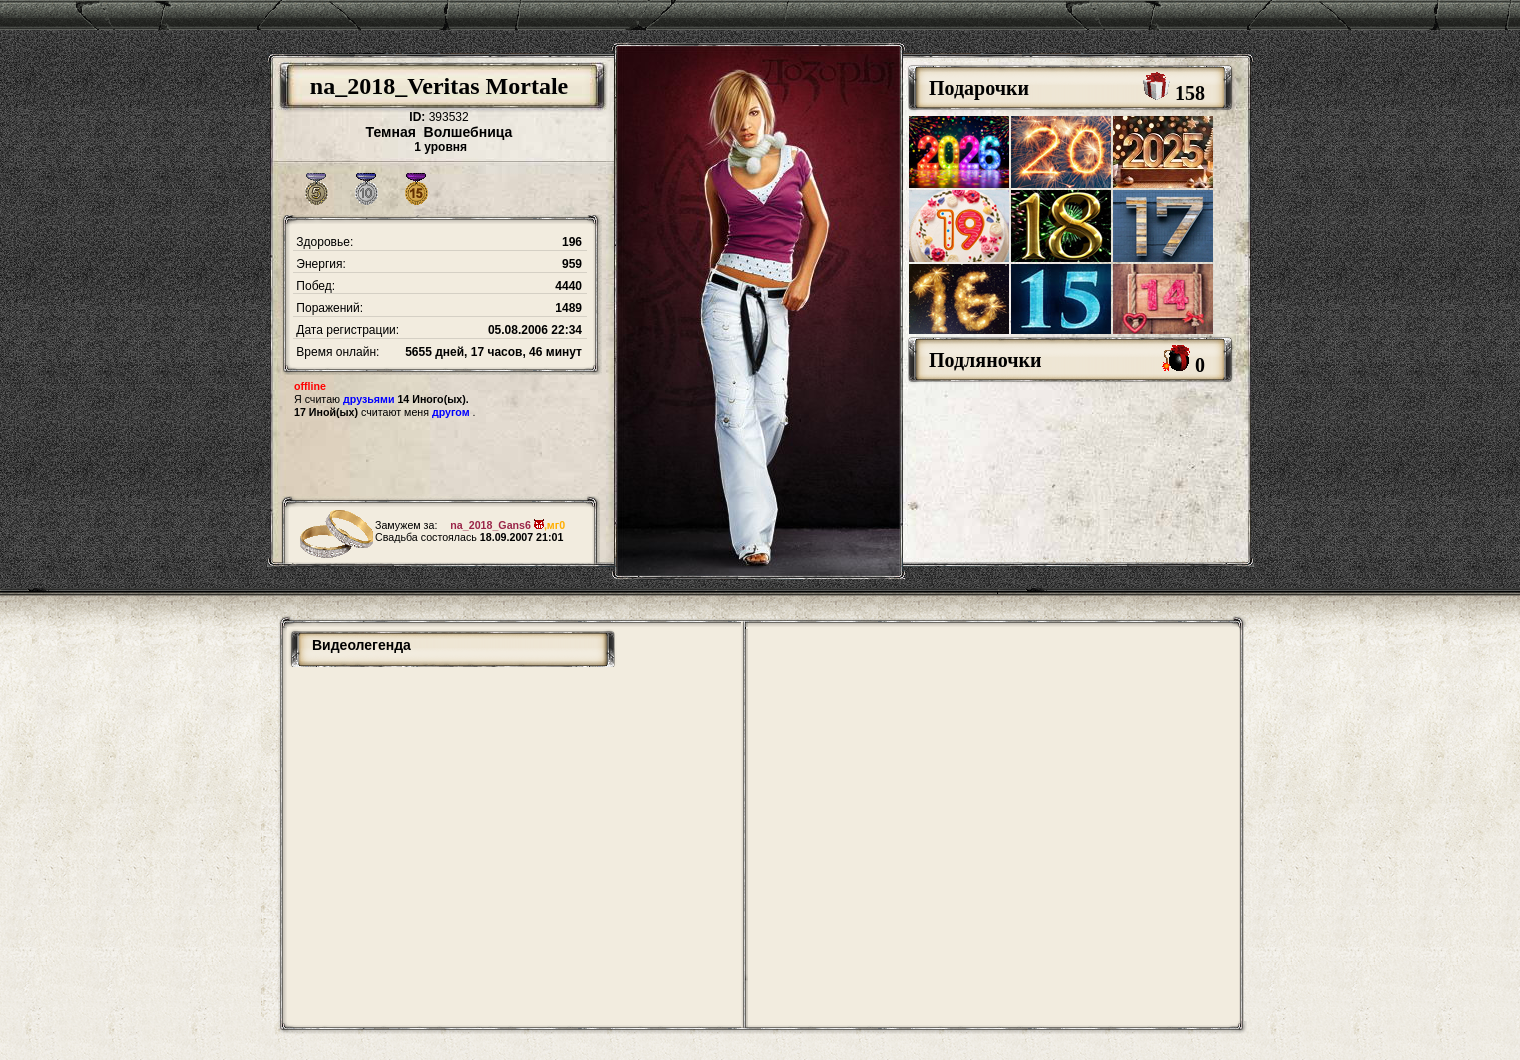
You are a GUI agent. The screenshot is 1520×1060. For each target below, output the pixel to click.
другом (451, 412)
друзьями (368, 399)
